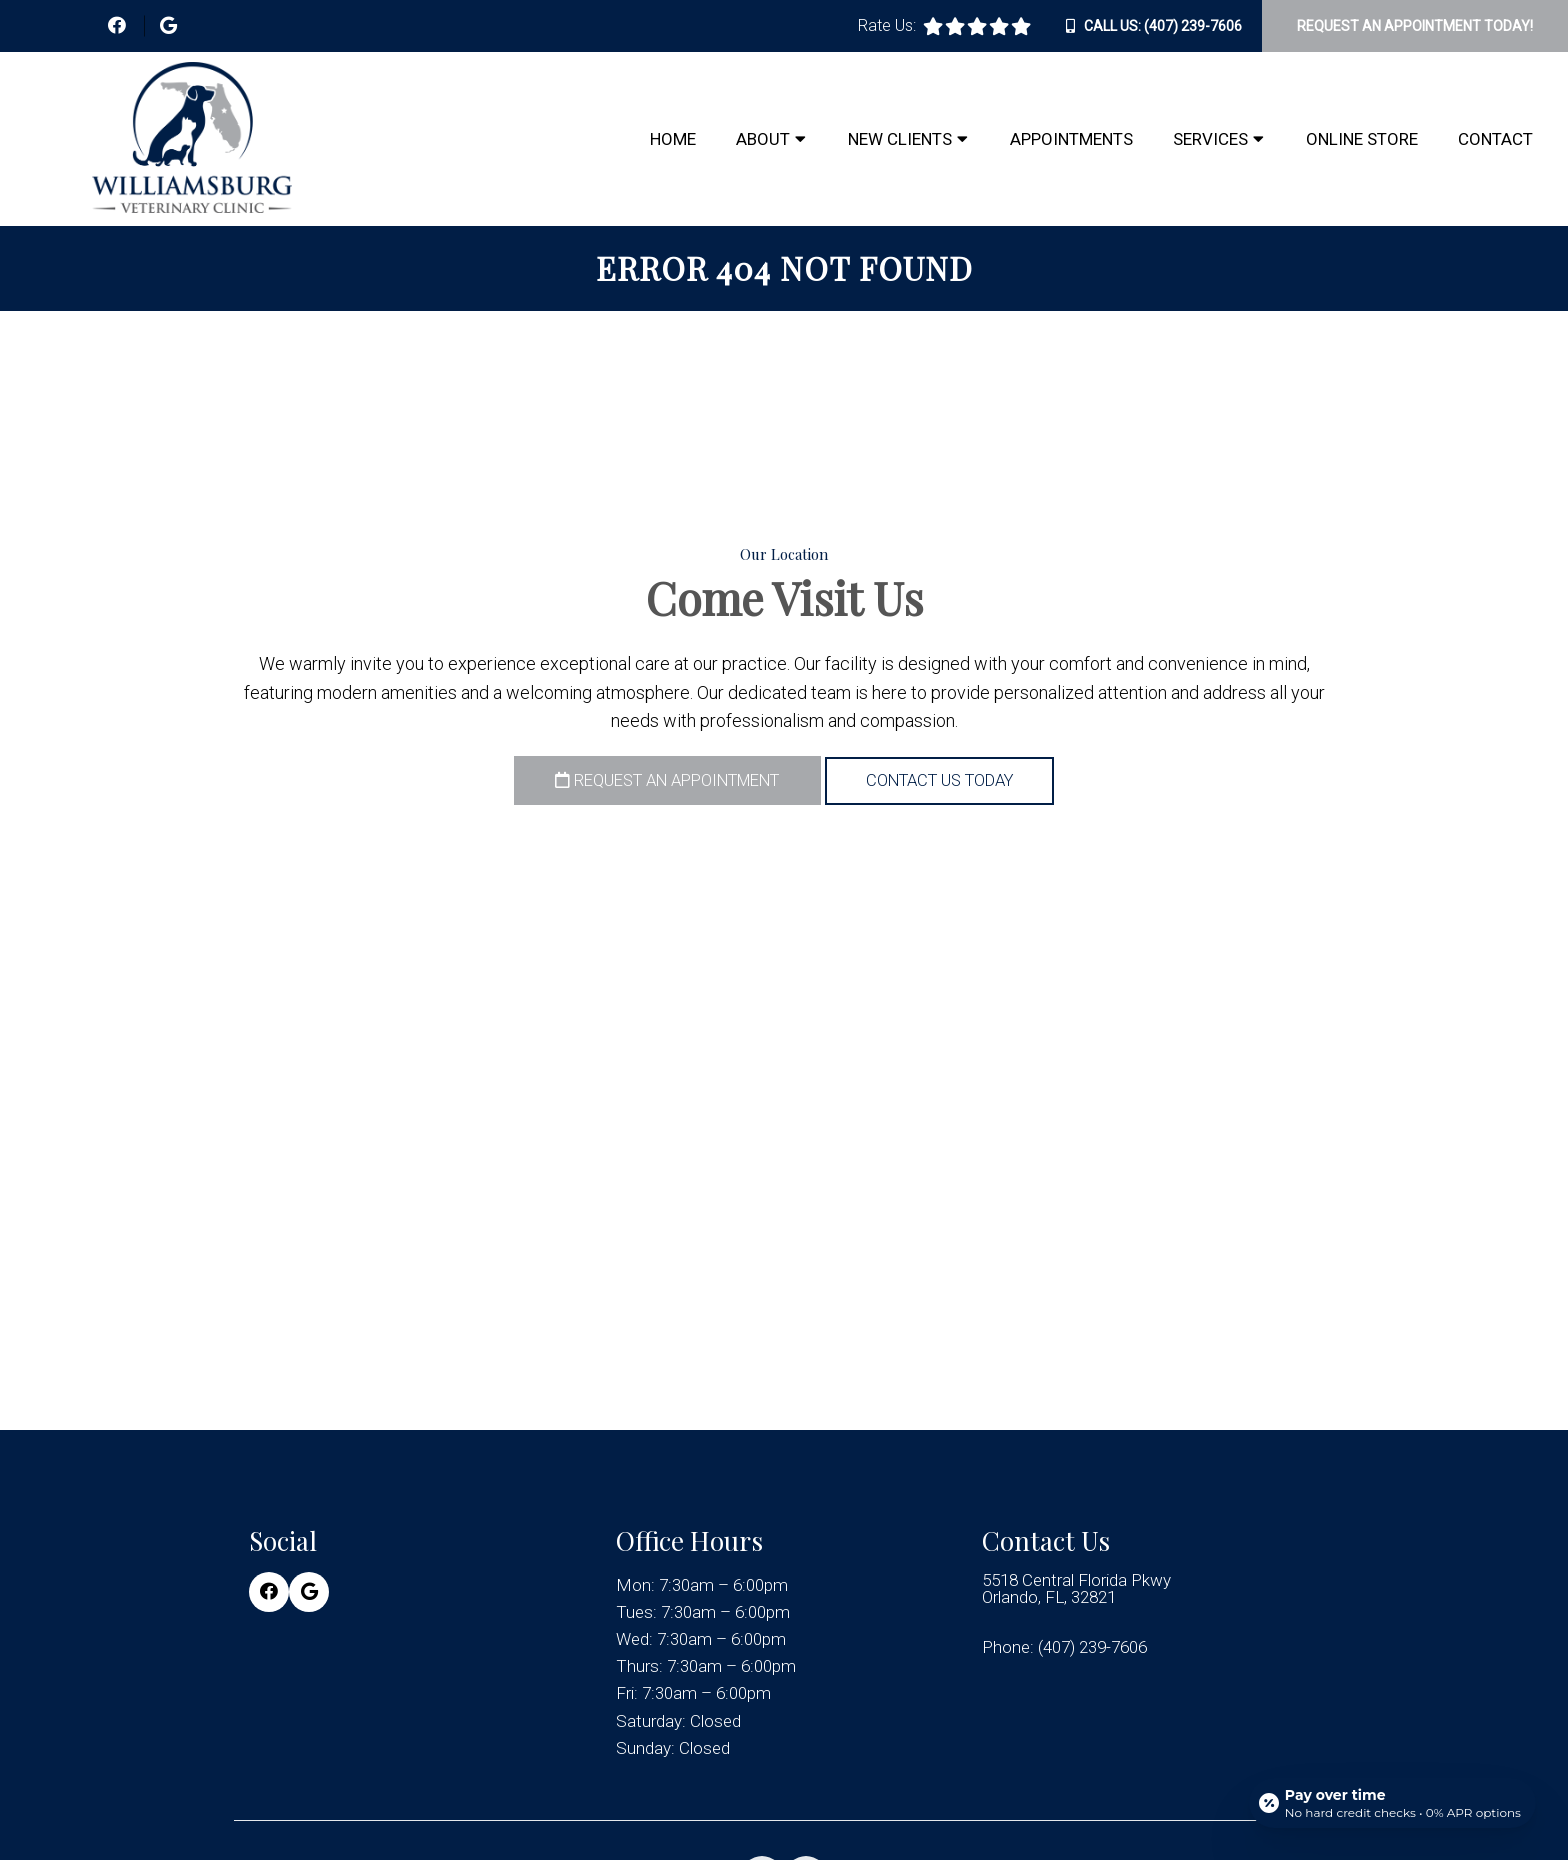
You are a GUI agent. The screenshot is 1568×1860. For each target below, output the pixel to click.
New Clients (900, 139)
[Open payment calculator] (1392, 1802)
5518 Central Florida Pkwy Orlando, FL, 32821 (1076, 1588)
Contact (1495, 139)
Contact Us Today (954, 781)
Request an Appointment (657, 781)
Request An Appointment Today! (1415, 26)
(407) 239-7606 (1193, 26)
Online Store (1362, 139)
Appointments (1071, 139)
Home (673, 139)
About (763, 139)
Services (1210, 139)
